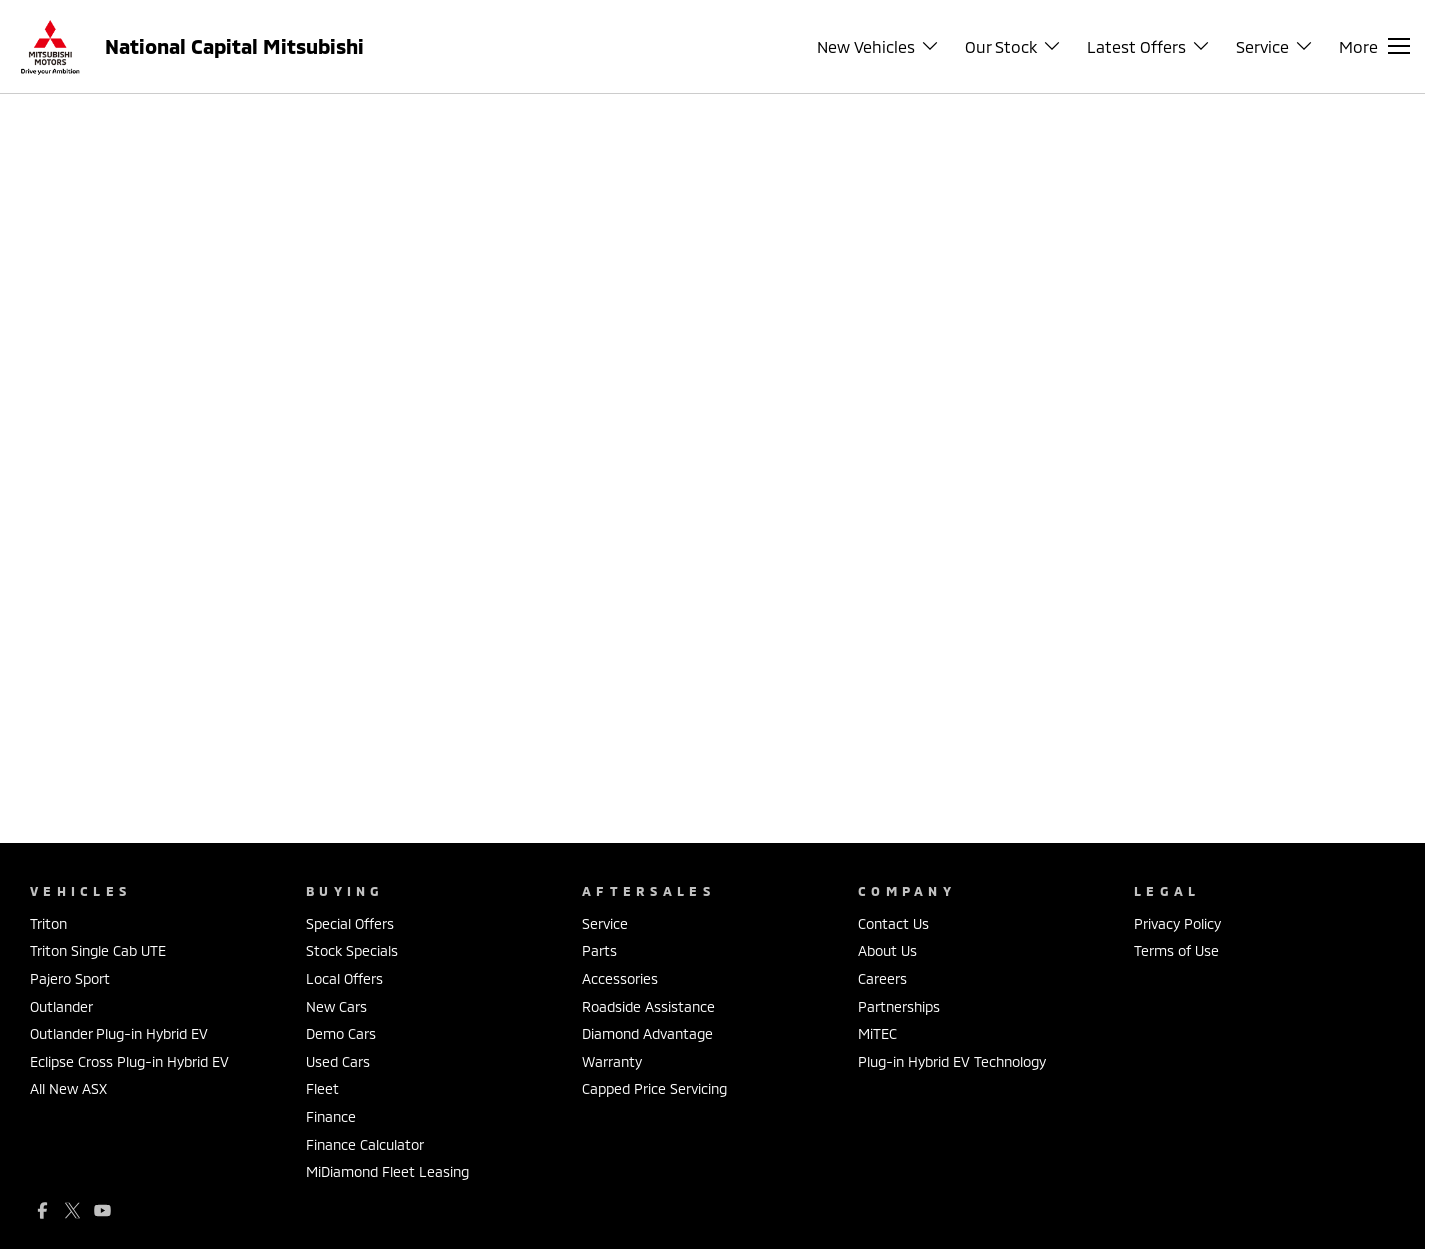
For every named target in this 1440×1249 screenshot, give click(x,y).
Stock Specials (352, 950)
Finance (331, 1116)
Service (605, 923)
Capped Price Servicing (654, 1088)
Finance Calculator (365, 1144)
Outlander (61, 1006)
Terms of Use (1176, 950)
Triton (48, 923)
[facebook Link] (42, 1210)
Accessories (620, 978)
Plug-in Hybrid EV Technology (952, 1061)
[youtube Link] (102, 1210)
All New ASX (68, 1088)
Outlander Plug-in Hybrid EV (119, 1033)
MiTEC (877, 1033)
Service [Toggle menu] (1275, 46)
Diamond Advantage (647, 1033)
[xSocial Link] (72, 1210)
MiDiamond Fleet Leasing (387, 1171)
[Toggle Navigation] (1374, 46)
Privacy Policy (1177, 923)
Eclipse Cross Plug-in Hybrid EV (129, 1061)
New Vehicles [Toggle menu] (878, 46)
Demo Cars (341, 1033)
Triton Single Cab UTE (98, 950)
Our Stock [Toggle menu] (1013, 46)
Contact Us (893, 923)
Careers (882, 978)
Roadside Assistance (648, 1006)
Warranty (612, 1061)
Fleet (322, 1088)
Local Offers (344, 978)
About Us (887, 950)
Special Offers (350, 923)
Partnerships (899, 1006)
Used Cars (338, 1061)
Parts (599, 950)
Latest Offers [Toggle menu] (1149, 46)
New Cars (336, 1006)
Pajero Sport (70, 978)
